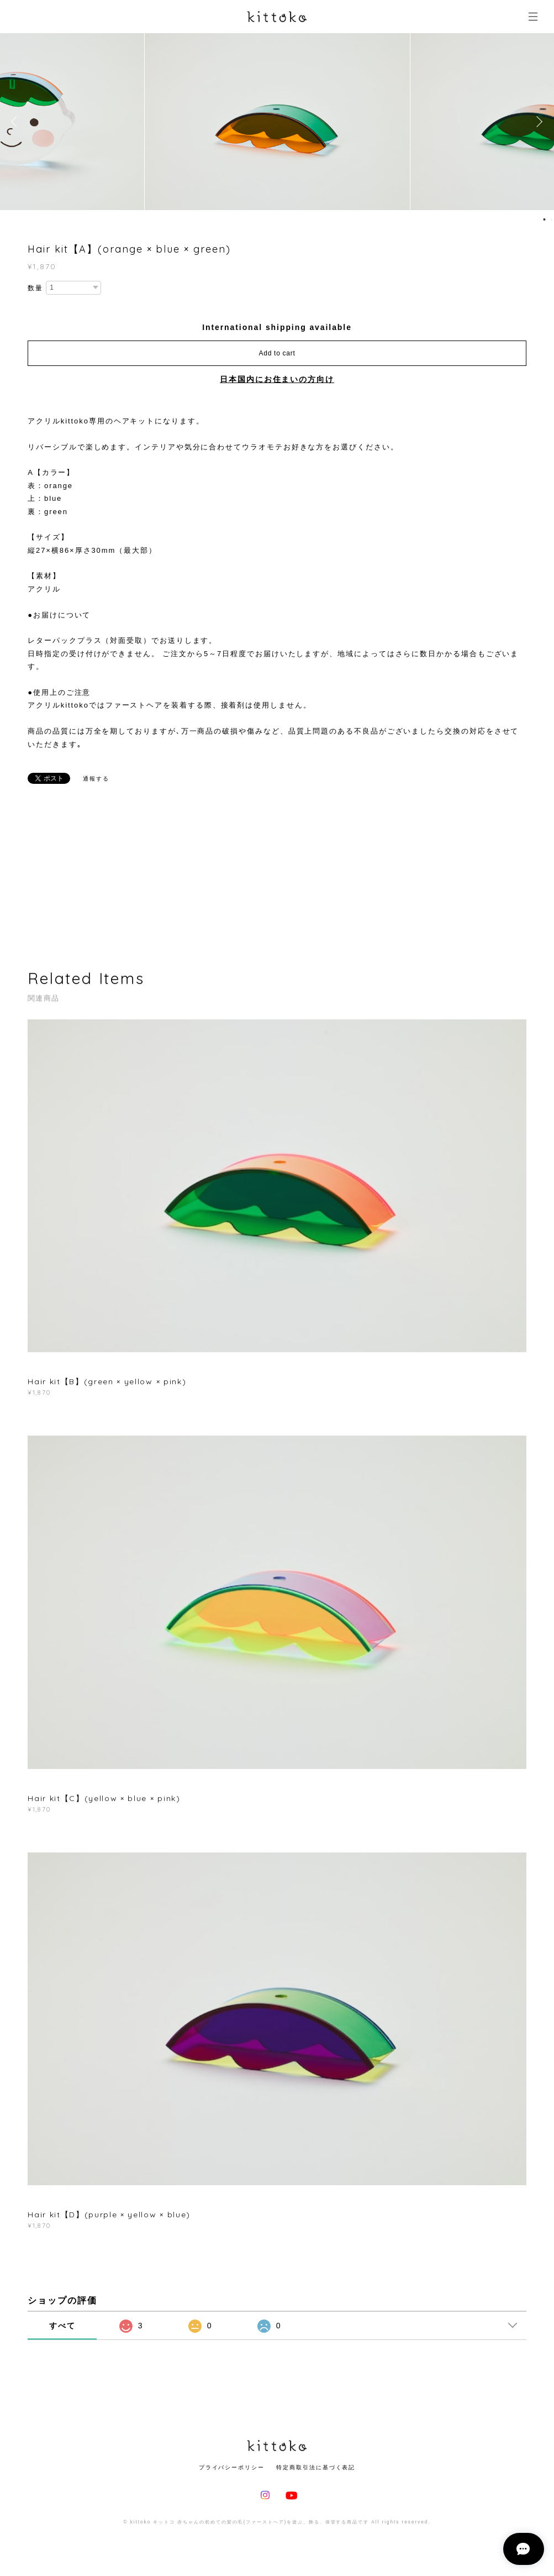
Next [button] (537, 121)
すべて (62, 2325)
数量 (35, 288)
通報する (96, 779)
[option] (277, 121)
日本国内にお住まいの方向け (277, 379)
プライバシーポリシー (232, 2467)
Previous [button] (16, 121)
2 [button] (551, 219)
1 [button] (544, 219)
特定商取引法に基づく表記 (315, 2467)
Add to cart (277, 353)
